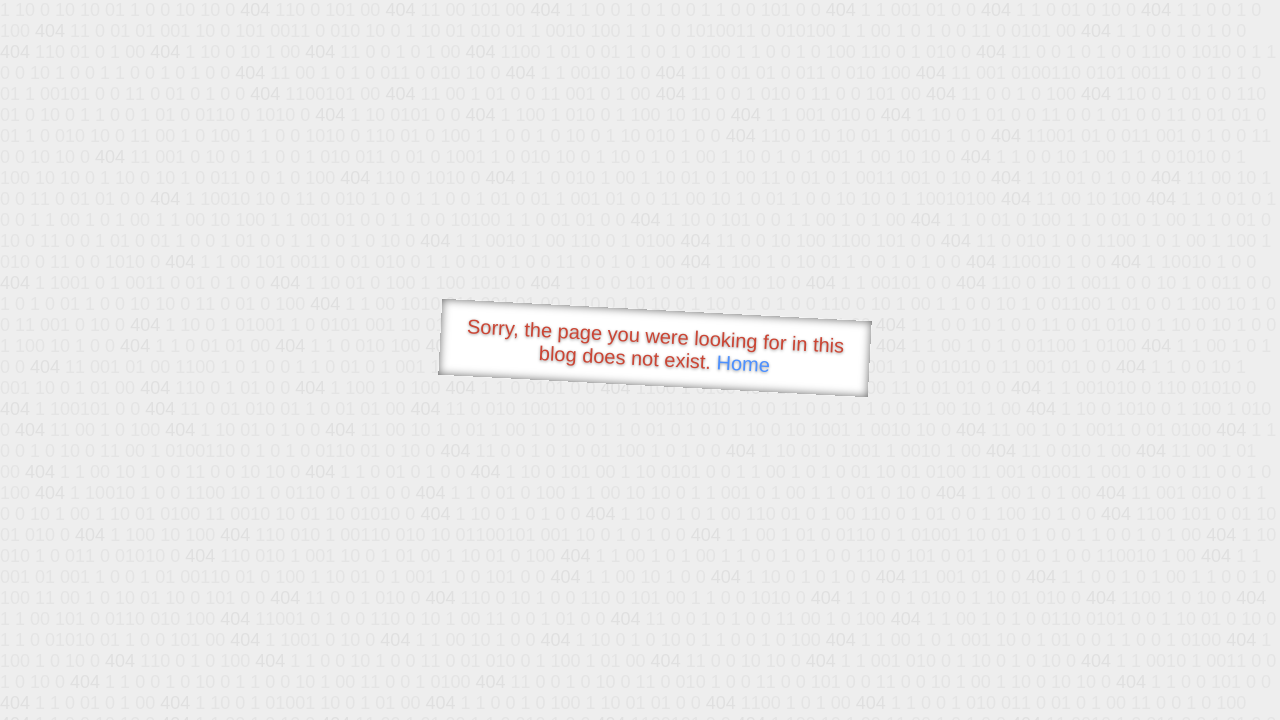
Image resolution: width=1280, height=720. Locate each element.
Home (743, 363)
